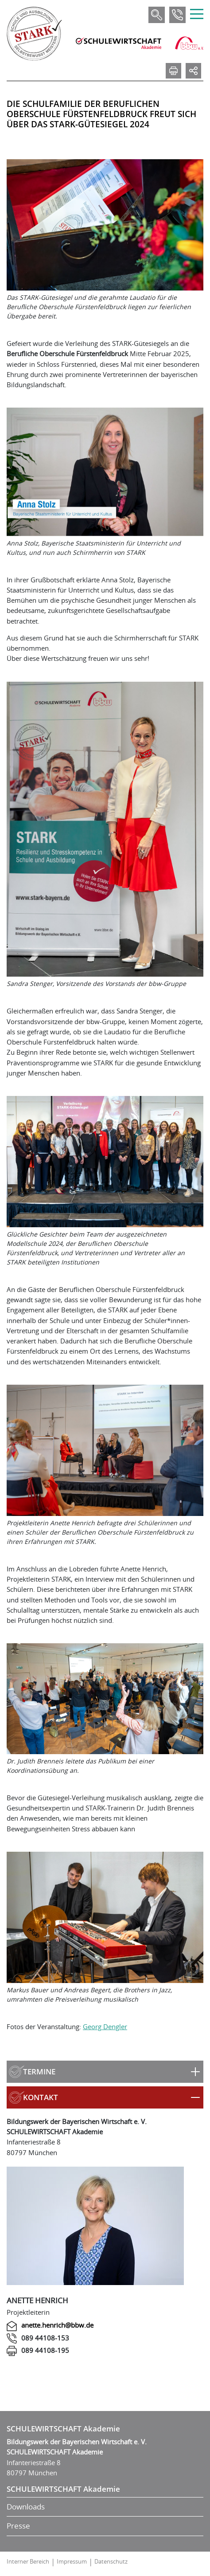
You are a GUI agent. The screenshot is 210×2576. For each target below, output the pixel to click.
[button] (105, 2072)
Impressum (72, 2561)
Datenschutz (111, 2561)
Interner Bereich (28, 2561)
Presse (18, 2526)
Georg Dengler (105, 2026)
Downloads (26, 2506)
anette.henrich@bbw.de (57, 2325)
